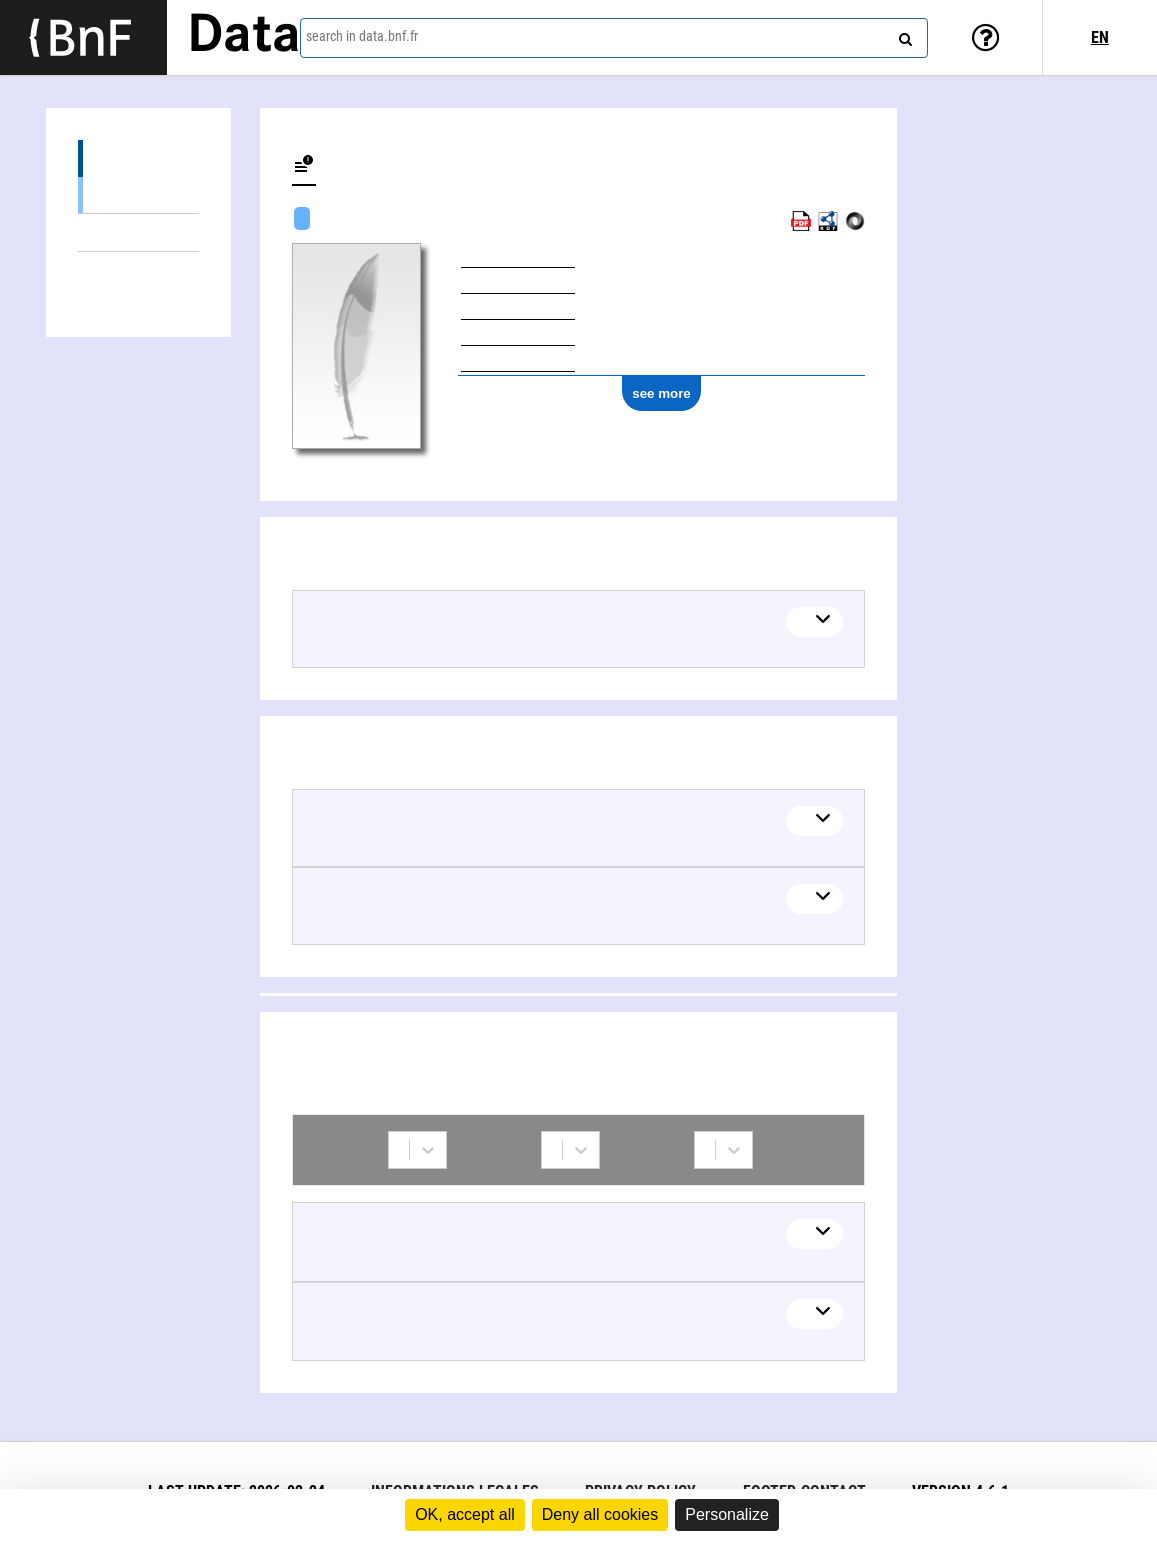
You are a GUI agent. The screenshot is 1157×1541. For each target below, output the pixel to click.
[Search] (903, 35)
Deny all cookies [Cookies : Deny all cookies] (600, 1514)
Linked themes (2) (138, 232)
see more (661, 393)
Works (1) (138, 158)
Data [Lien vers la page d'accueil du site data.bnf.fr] (244, 37)
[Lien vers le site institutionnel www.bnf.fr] (83, 37)
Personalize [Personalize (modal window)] (727, 1514)
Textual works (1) (138, 194)
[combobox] (614, 38)
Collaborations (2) (138, 270)
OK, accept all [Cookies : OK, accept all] (465, 1514)
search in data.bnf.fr (362, 36)
